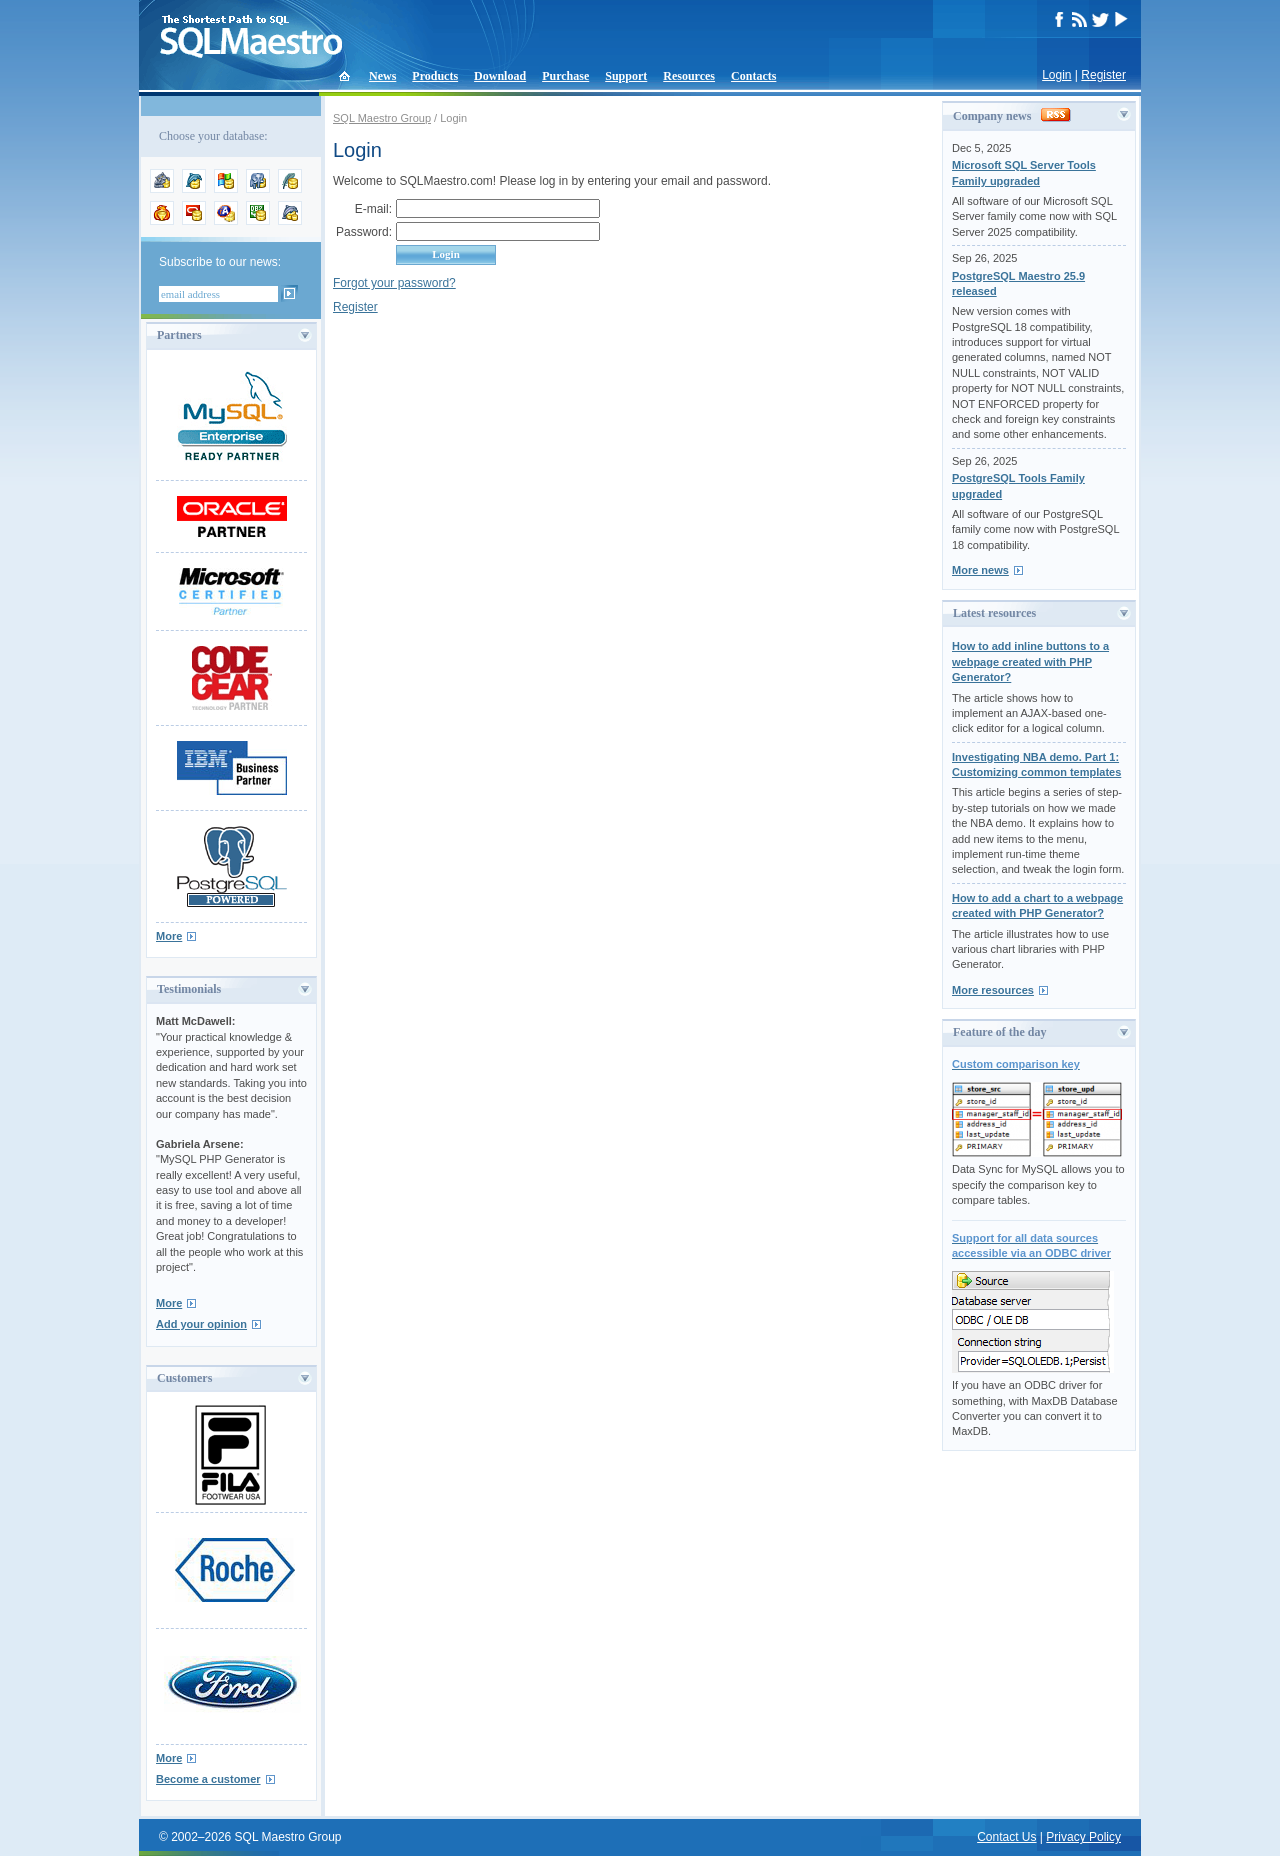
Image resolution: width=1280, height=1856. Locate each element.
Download (500, 76)
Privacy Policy (1083, 1837)
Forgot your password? (394, 283)
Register (1103, 75)
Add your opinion (201, 1324)
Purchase (565, 76)
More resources (993, 990)
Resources (689, 76)
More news (980, 570)
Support (626, 76)
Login (1056, 75)
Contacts (753, 76)
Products (435, 76)
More (169, 936)
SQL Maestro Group (382, 118)
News (382, 76)
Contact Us (1006, 1837)
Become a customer (208, 1779)
